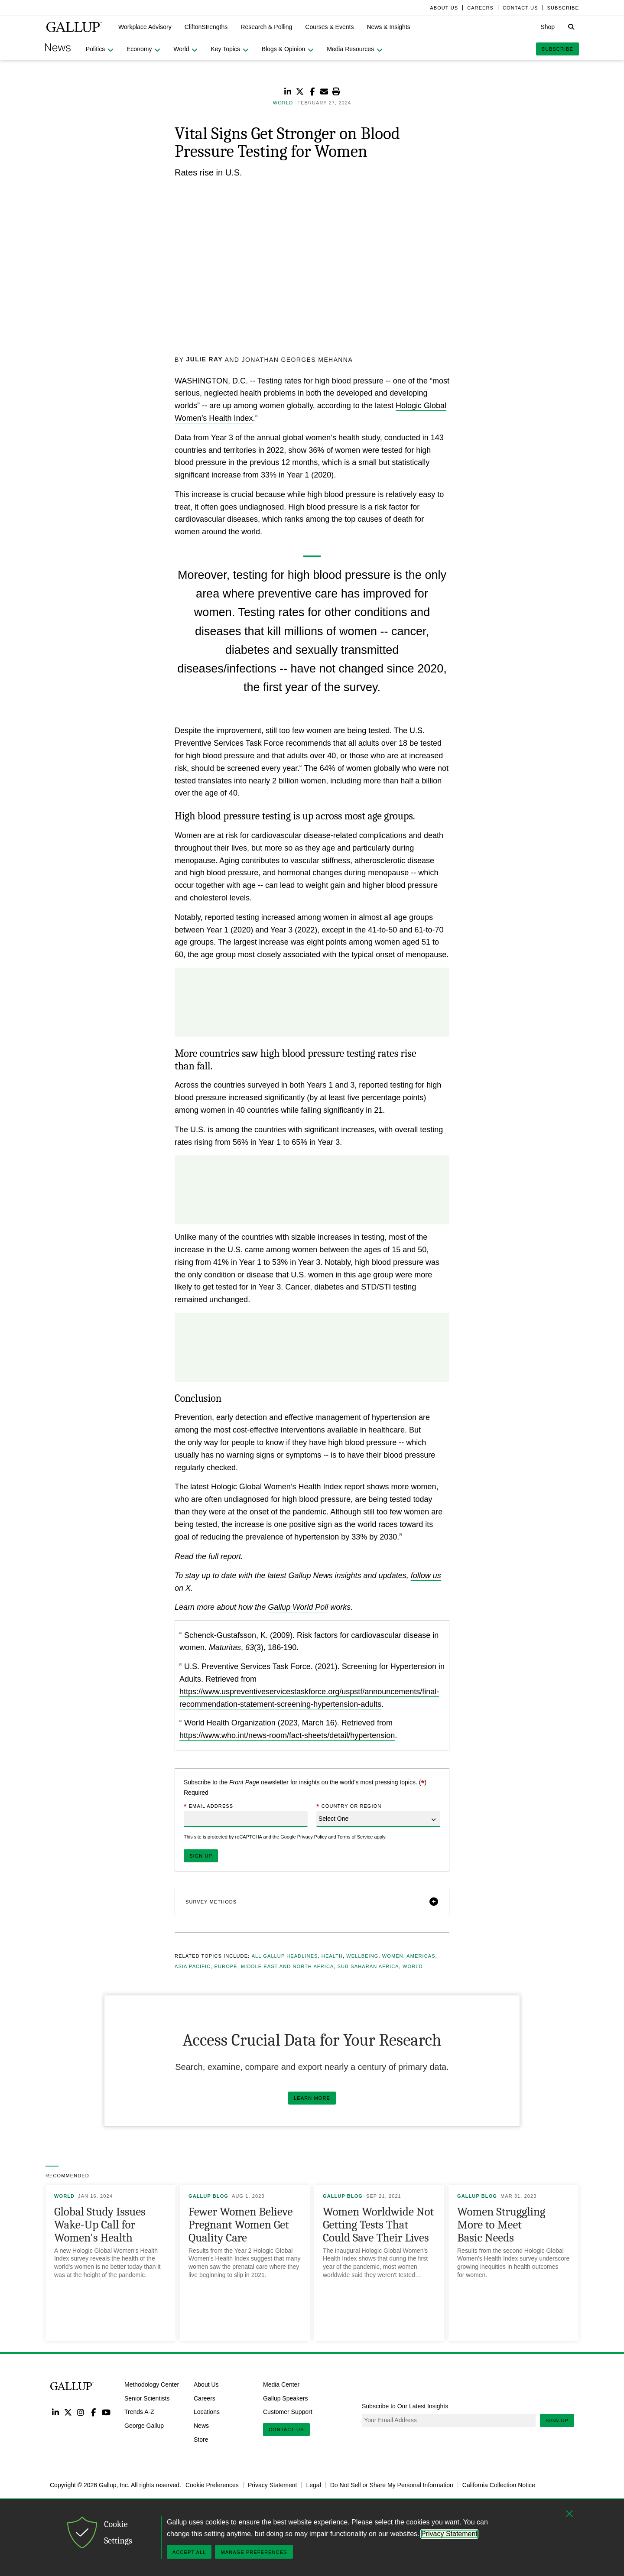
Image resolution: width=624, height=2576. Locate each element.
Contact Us (286, 2429)
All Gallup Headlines (285, 1956)
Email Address (208, 1807)
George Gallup (144, 2425)
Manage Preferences (254, 2552)
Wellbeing (362, 1956)
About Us (206, 2384)
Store (201, 2439)
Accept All (189, 2552)
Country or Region (348, 1807)
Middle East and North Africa (287, 1966)
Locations (207, 2411)
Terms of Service (355, 1836)
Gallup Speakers (285, 2397)
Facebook (93, 2411)
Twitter (67, 2411)
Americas (420, 1956)
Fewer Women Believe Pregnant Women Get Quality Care (240, 2224)
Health (332, 1956)
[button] (145, 27)
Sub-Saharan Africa (368, 1966)
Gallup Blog (208, 2195)
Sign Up (557, 2420)
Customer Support (287, 2411)
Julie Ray (204, 359)
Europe (225, 1966)
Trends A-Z (139, 2411)
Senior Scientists (146, 2397)
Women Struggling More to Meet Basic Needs (501, 2224)
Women (392, 1956)
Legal (313, 2484)
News (201, 2425)
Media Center (281, 2384)
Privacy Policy (312, 1836)
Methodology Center (151, 2384)
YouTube (106, 2411)
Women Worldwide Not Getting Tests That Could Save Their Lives (378, 2224)
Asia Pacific (193, 1966)
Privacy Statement (272, 2484)
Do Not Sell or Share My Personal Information (391, 2484)
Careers (204, 2397)
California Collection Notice (498, 2484)
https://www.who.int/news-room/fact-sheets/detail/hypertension (287, 1735)
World (412, 1966)
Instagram (80, 2411)
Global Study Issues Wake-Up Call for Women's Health (100, 2224)
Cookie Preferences (212, 2484)
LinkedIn (55, 2411)
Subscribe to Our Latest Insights (405, 2406)
